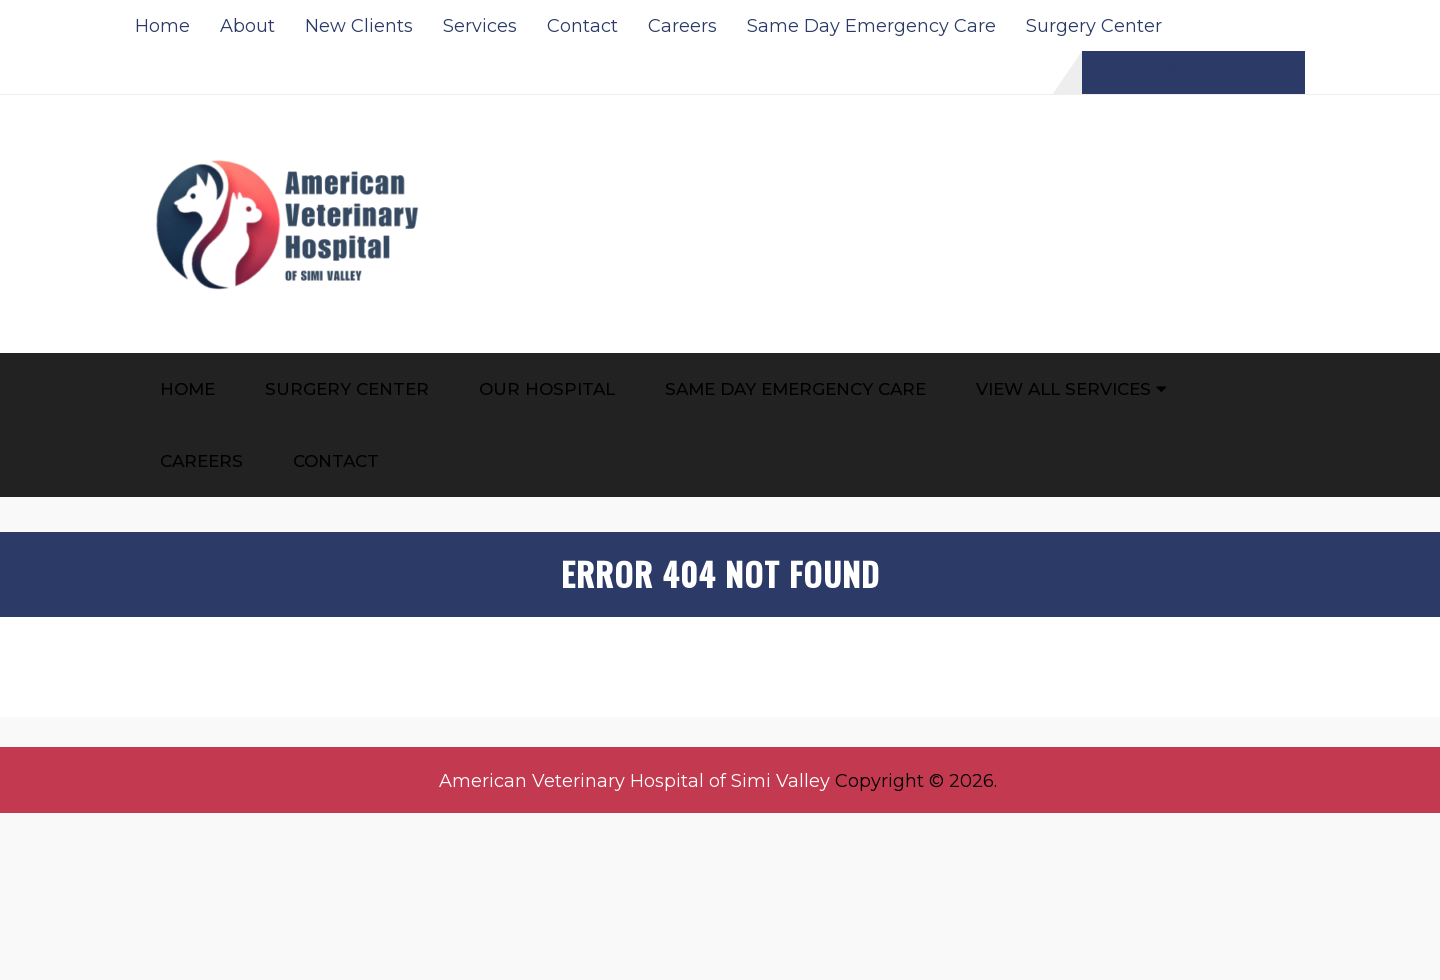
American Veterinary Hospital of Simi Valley (634, 781)
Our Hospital (547, 389)
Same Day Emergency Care (871, 26)
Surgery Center (1094, 26)
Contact (582, 26)
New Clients (359, 26)
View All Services (1063, 389)
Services (480, 26)
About (247, 26)
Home (162, 26)
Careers (682, 26)
